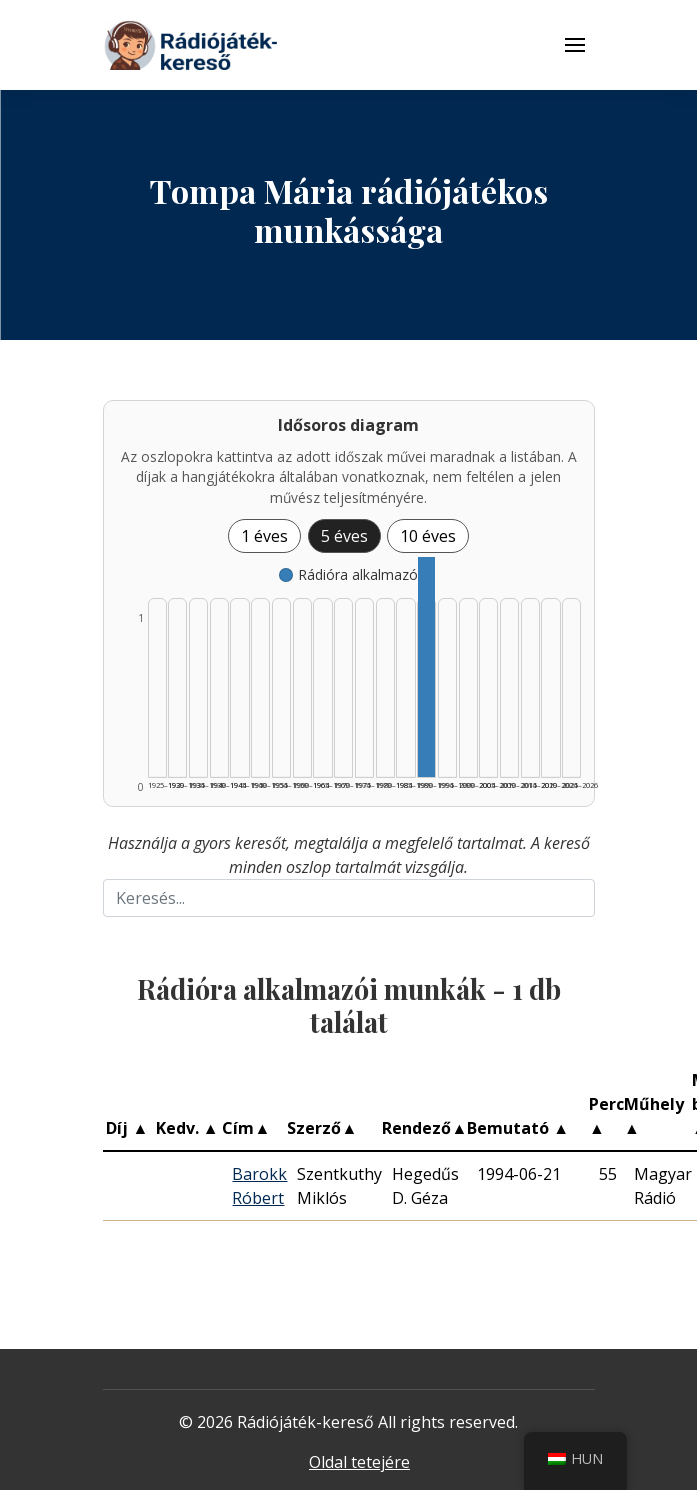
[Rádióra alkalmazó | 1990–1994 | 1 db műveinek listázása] (426, 667)
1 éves (264, 536)
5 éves (344, 536)
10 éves (428, 536)
